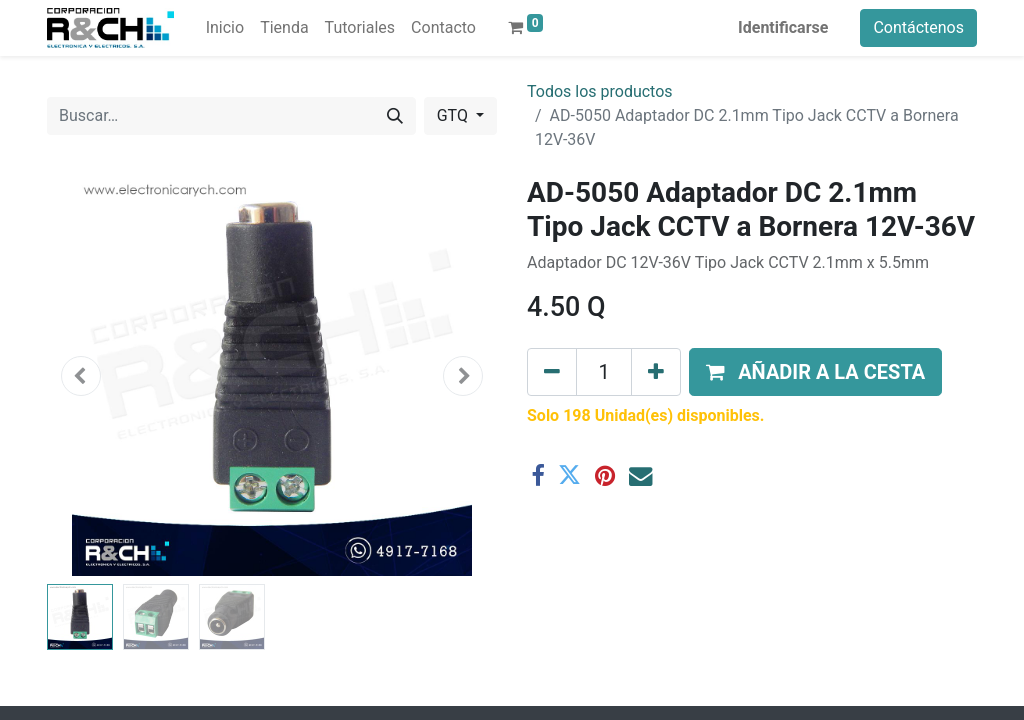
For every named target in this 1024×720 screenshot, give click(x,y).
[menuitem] (225, 28)
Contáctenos (918, 27)
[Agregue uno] (656, 372)
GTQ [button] (454, 115)
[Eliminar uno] (552, 372)
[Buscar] (395, 116)
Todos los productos (600, 91)
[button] (81, 376)
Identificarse (783, 27)
